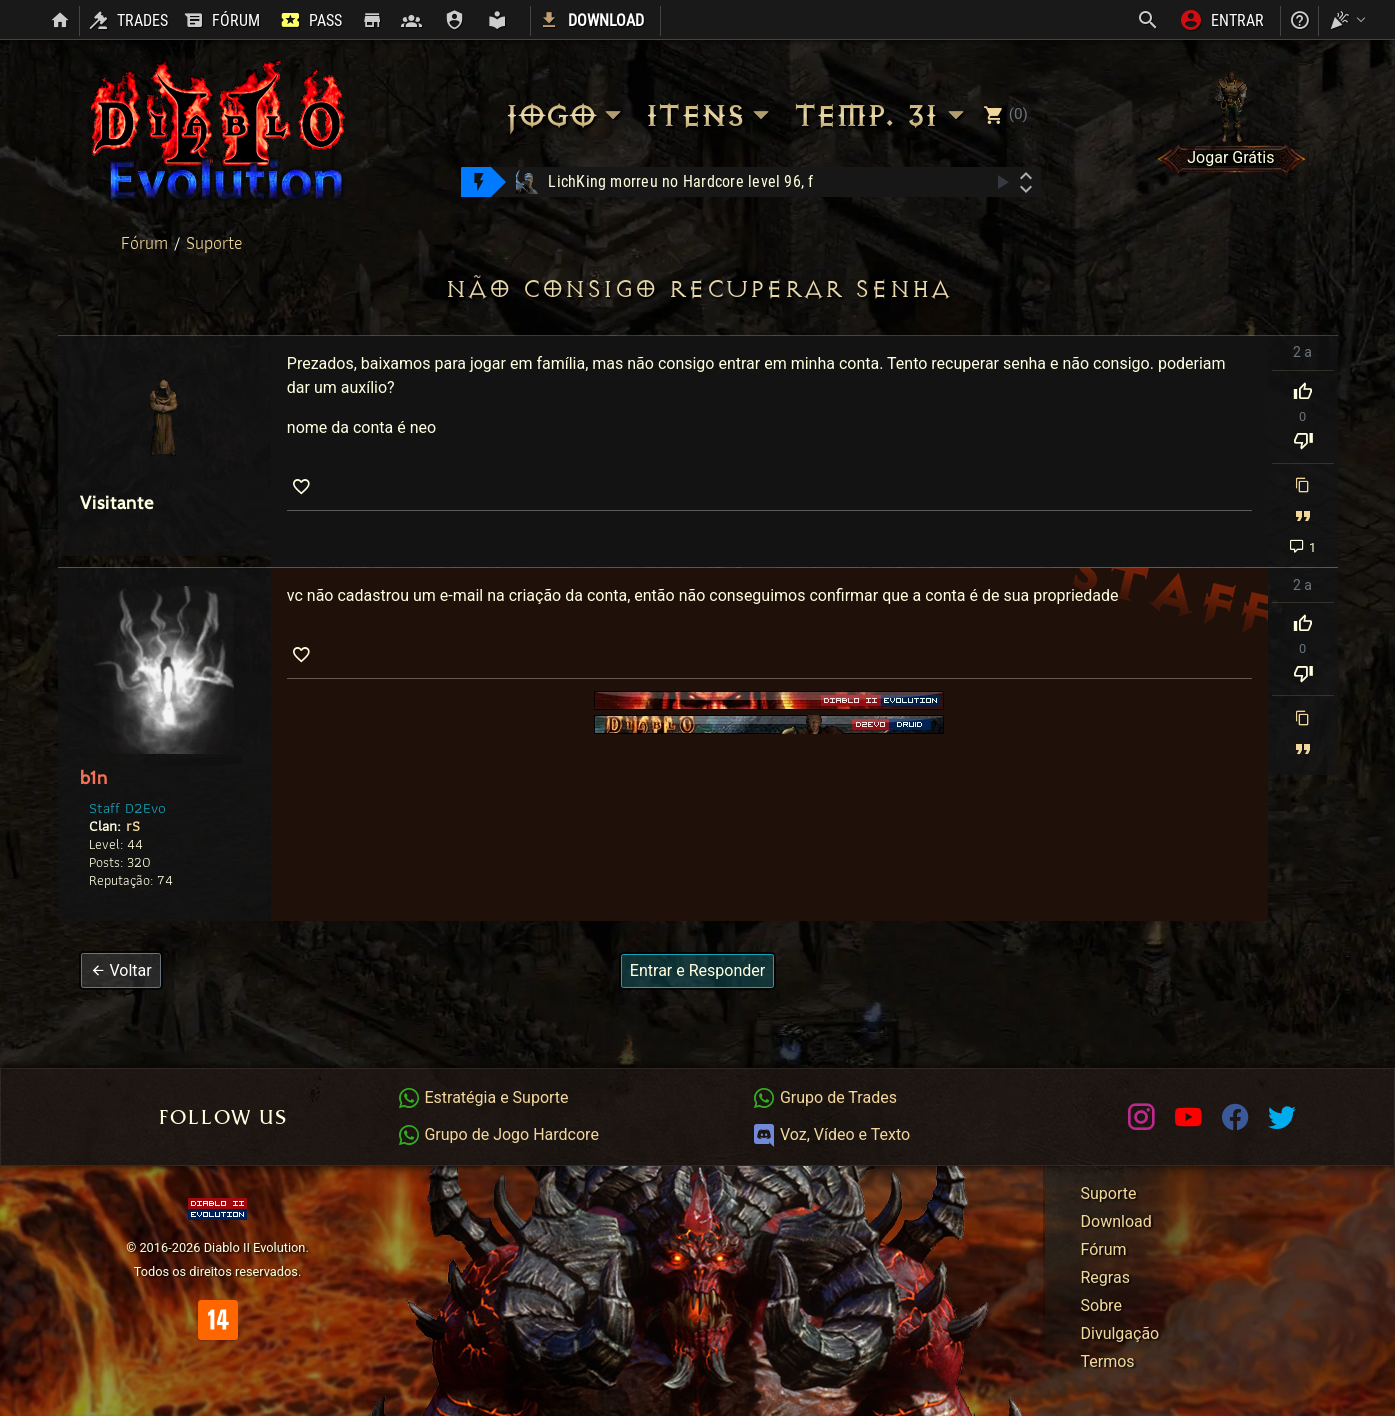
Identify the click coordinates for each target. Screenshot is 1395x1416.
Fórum (147, 243)
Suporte (214, 243)
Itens (710, 115)
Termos (1108, 1361)
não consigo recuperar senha (698, 289)
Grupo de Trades (824, 1097)
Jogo (566, 115)
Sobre (1101, 1305)
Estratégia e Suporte (483, 1097)
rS (133, 825)
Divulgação (1120, 1333)
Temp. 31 (882, 115)
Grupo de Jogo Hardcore (498, 1134)
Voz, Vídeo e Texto (831, 1134)
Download (1116, 1221)
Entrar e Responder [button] (697, 970)
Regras (1105, 1277)
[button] (121, 970)
